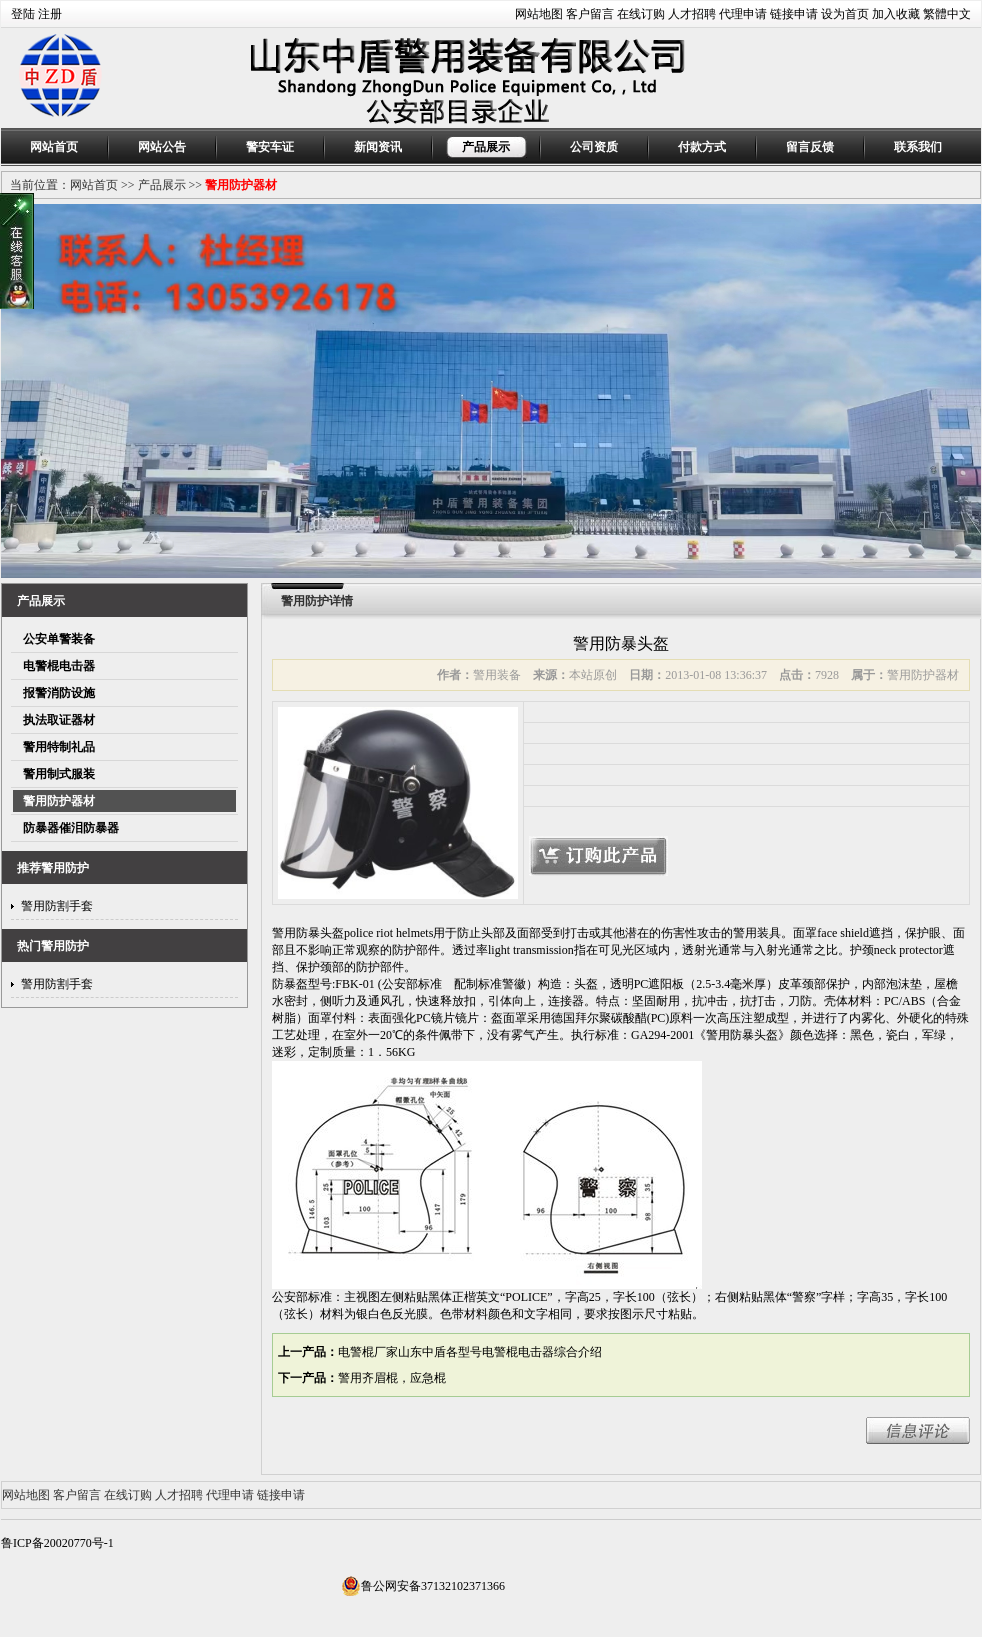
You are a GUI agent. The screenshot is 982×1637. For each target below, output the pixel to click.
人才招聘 (692, 14)
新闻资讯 (378, 147)
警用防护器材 (241, 185)
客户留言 (590, 14)
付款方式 (702, 147)
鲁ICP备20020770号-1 (57, 1543)
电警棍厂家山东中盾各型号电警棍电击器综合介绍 (470, 1352)
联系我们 (918, 147)
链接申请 (794, 14)
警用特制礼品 (59, 747)
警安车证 (270, 147)
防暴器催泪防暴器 (71, 828)
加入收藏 (896, 14)
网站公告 (162, 147)
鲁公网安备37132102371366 (423, 1586)
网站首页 (54, 147)
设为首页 (845, 14)
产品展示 (486, 147)
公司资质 (594, 147)
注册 (50, 14)
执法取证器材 (59, 720)
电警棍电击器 (59, 666)
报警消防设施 (59, 693)
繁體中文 (947, 14)
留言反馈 (810, 147)
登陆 (23, 14)
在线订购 (641, 14)
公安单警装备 (59, 639)
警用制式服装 (59, 774)
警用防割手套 (57, 906)
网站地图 (539, 14)
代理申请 (743, 14)
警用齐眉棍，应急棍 (392, 1378)
